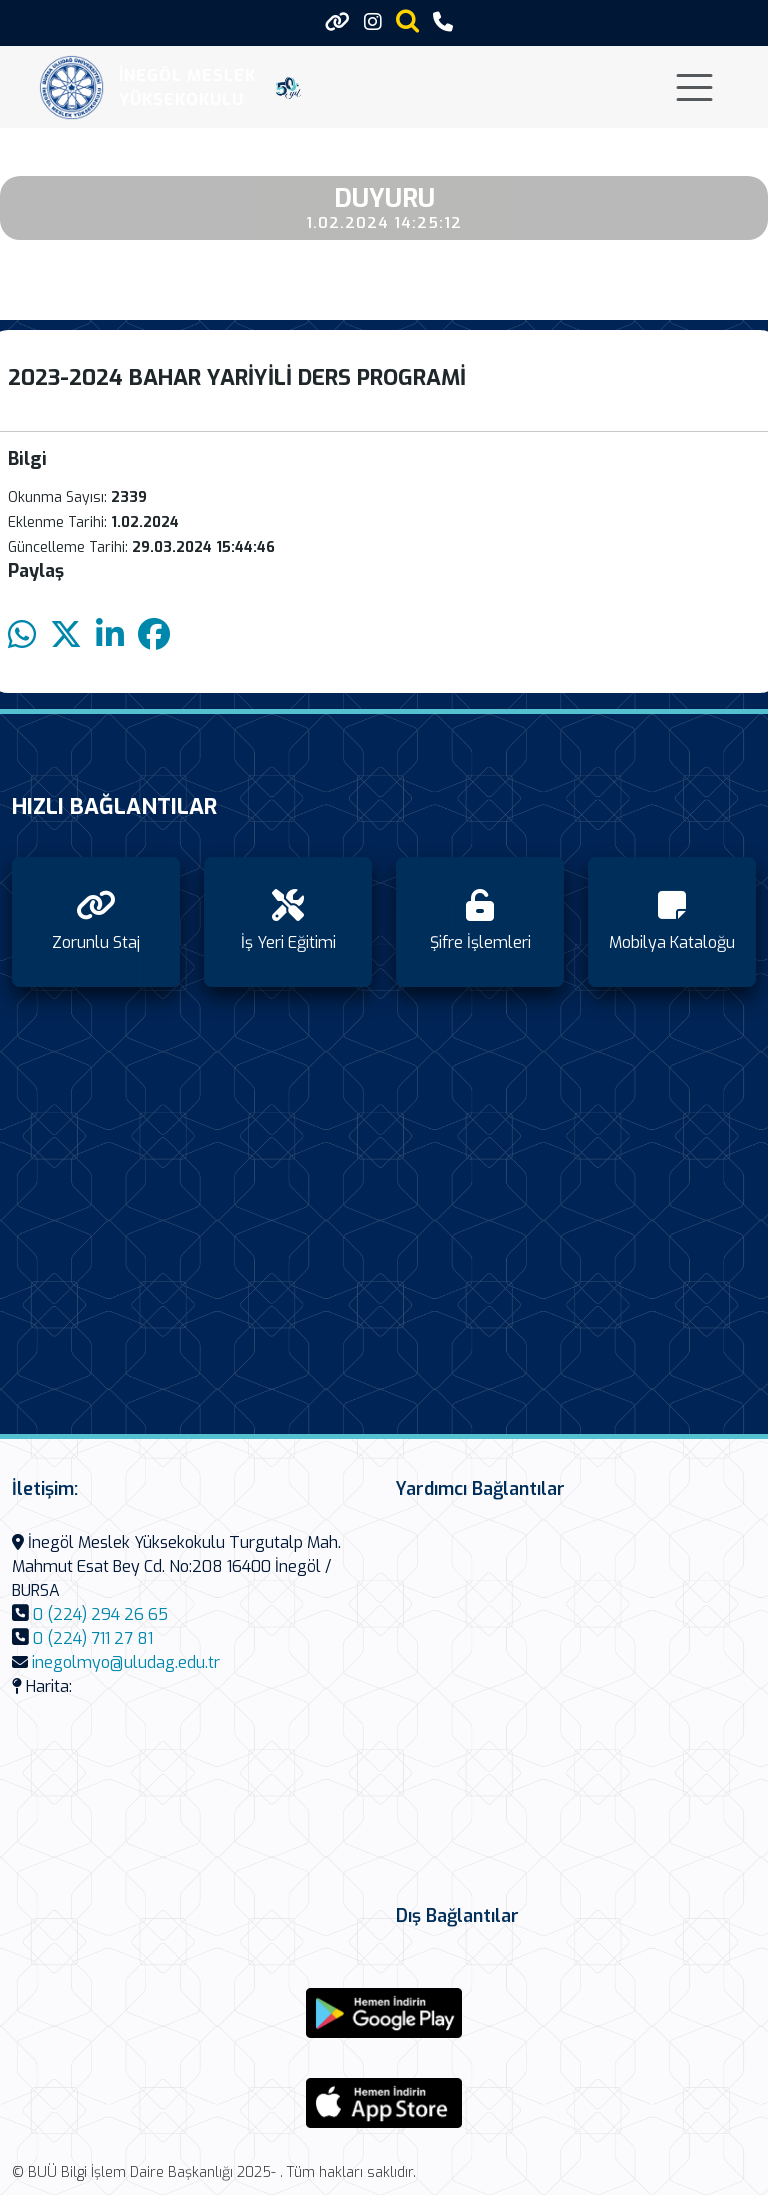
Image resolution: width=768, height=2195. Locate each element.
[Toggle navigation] (694, 87)
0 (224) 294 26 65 (100, 1614)
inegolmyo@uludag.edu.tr (126, 1662)
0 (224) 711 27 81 (93, 1638)
